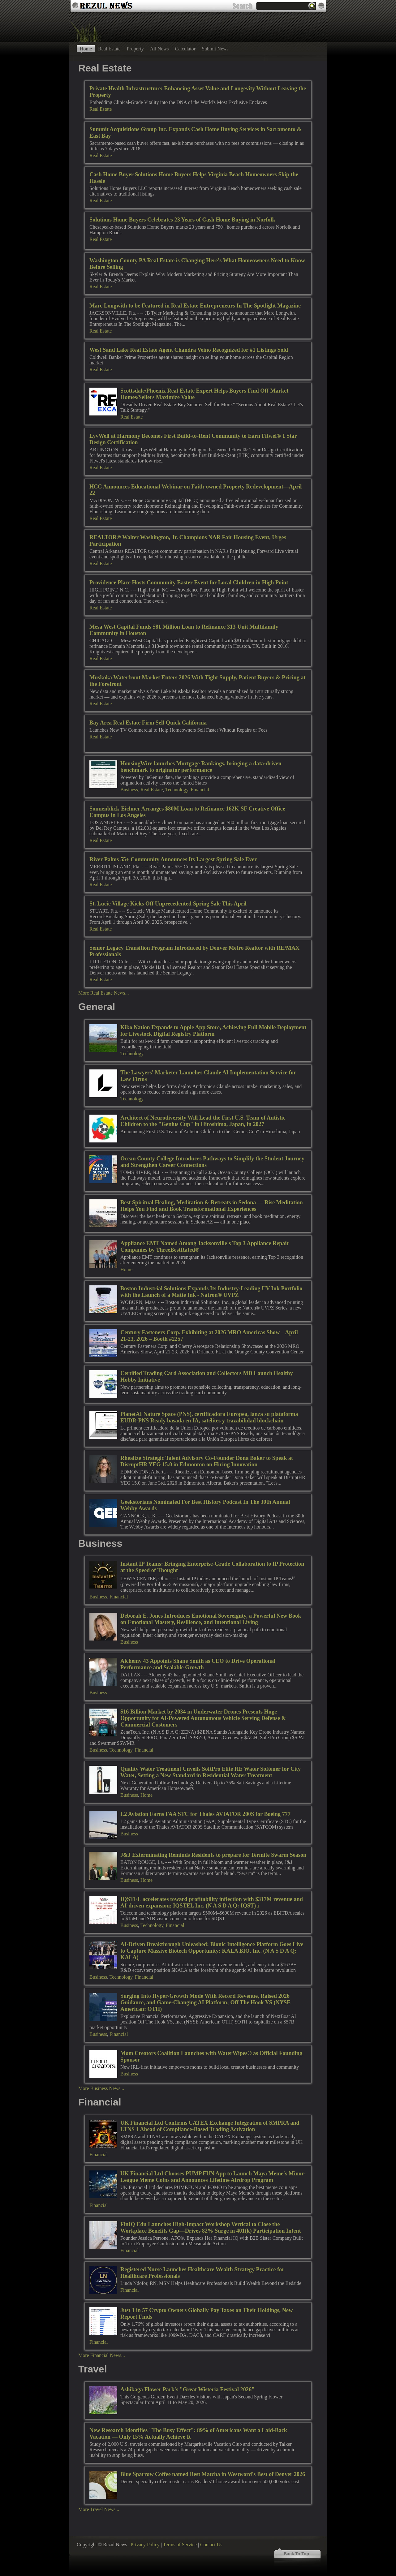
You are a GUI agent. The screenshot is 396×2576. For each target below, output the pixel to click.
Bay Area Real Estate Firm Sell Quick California (148, 723)
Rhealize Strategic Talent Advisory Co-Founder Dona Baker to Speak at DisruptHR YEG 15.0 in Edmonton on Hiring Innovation (206, 1461)
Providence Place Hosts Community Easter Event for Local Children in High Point (188, 582)
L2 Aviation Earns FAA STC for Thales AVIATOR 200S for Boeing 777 (205, 1814)
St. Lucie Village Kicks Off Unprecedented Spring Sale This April (168, 904)
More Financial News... (101, 2355)
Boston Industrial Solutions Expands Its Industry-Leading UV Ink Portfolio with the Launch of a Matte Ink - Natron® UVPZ (211, 1291)
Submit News (215, 48)
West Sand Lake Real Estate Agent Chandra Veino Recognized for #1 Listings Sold (188, 350)
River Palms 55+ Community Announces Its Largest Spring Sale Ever (173, 859)
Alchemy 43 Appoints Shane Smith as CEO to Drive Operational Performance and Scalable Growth (197, 1664)
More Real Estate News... (103, 993)
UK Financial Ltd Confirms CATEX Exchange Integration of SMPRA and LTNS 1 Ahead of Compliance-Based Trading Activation (209, 2126)
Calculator (185, 48)
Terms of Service (180, 2544)
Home (86, 48)
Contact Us (211, 2544)
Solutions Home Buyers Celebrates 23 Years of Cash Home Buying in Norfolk (182, 220)
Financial (200, 789)
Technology (176, 789)
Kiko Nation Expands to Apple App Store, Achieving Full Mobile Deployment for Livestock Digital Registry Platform (213, 1030)
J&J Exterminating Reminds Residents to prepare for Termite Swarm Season (213, 1855)
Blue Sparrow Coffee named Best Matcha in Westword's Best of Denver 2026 (212, 2474)
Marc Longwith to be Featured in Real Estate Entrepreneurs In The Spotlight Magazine (195, 306)
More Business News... (101, 2088)
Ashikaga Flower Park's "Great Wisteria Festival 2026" (187, 2389)
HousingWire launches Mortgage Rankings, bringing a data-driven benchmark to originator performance (201, 766)
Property (135, 48)
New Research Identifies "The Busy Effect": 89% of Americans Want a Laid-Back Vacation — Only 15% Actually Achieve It (188, 2433)
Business (129, 789)
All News (159, 48)
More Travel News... (98, 2509)
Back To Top (296, 2553)
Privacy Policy (145, 2544)
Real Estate (109, 48)
